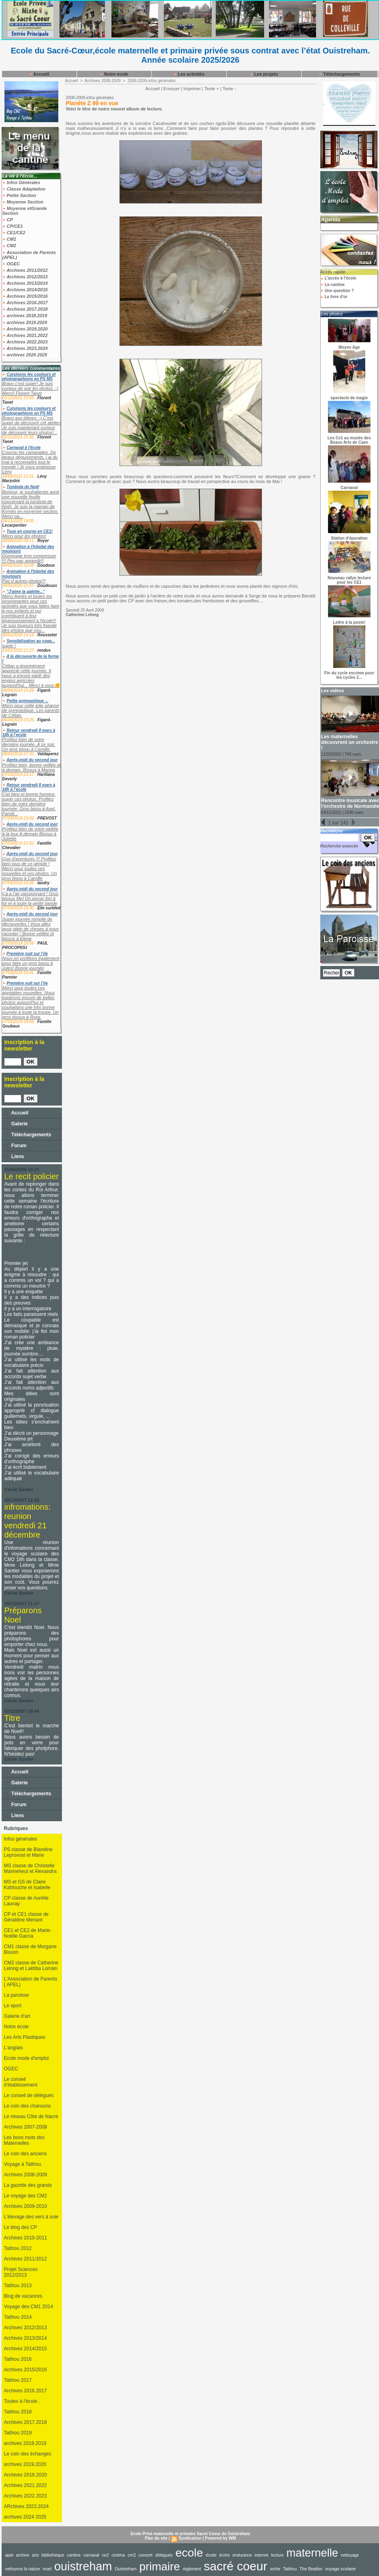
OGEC (11, 263)
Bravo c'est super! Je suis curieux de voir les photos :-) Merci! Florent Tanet (30, 388)
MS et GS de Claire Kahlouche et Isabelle (27, 1884)
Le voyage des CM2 (25, 2196)
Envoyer (171, 88)
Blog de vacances (23, 2296)
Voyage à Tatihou (22, 2164)
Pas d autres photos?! (24, 580)
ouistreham (83, 2566)
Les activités (188, 74)
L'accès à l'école (338, 278)
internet (261, 2555)
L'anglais (13, 2048)
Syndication (190, 2538)
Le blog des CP (20, 2227)
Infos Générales (21, 182)
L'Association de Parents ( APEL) (30, 1981)
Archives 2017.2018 (25, 309)
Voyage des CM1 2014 (28, 2306)
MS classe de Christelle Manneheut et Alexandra (30, 1868)
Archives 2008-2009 (25, 2175)
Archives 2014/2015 (25, 289)
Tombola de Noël (22, 487)
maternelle (312, 2552)
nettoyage (350, 2555)
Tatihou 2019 (18, 2433)
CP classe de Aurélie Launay (26, 1901)
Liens (14, 1156)
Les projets (264, 74)
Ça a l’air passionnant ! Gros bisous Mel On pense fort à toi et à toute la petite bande (30, 898)
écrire (224, 2555)
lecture (277, 2555)
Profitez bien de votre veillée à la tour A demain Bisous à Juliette (30, 833)
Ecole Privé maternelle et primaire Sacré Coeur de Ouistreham (190, 2534)
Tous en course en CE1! (29, 531)
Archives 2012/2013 (25, 276)
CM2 (9, 245)
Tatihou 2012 (18, 2248)
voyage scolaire (340, 2568)
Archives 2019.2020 (25, 328)
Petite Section (19, 195)
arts (35, 2555)
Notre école (114, 74)
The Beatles (311, 2568)
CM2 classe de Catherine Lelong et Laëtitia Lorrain (31, 1965)
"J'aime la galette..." (25, 591)
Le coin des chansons (27, 2106)
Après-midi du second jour (32, 760)
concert (145, 2555)
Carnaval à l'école (23, 447)
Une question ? (337, 290)
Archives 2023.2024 (25, 348)
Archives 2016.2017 (25, 302)
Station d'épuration (349, 538)
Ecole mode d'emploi (26, 2058)
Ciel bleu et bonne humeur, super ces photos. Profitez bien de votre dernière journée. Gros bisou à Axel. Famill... (29, 804)
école (211, 2555)
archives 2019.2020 (24, 322)
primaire (159, 2566)
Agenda (331, 219)
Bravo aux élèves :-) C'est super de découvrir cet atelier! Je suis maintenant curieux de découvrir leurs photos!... (31, 425)
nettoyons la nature (22, 2569)
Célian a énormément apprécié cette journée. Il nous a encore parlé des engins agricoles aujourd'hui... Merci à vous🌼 (31, 675)
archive (23, 2555)
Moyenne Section (23, 201)
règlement (192, 2569)
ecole (189, 2552)
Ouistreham (125, 2569)
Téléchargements (339, 74)
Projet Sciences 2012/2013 (21, 2272)
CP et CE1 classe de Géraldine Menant (26, 1917)
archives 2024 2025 (24, 354)
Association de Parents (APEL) (29, 255)
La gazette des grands (28, 2185)
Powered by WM (220, 2538)
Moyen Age (349, 347)
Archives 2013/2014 (25, 283)
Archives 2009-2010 (25, 2206)
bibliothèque (53, 2555)
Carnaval (349, 487)
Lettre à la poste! (349, 622)
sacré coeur (235, 2566)
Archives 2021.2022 (25, 335)
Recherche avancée (339, 846)
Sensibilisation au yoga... (30, 641)
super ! (9, 645)
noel (47, 2568)
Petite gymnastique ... (27, 701)
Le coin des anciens (25, 2154)
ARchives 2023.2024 (26, 2506)
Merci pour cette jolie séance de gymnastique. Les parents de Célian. (31, 710)
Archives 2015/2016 (25, 296)
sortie (275, 2569)
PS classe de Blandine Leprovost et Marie (28, 1852)
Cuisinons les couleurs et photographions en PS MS (29, 376)
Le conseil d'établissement (21, 2082)
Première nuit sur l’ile (27, 953)
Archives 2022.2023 (25, 341)
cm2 (132, 2555)
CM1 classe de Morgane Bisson (30, 1949)
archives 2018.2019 (24, 315)
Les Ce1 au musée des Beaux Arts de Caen (349, 440)
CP (7, 219)
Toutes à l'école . (22, 2401)
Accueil (39, 74)
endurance (242, 2555)
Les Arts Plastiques (24, 2037)
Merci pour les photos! (24, 536)
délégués (163, 2555)
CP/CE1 (12, 226)
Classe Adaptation (24, 188)
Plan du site (156, 2538)
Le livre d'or (333, 296)
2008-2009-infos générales (152, 80)
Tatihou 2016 (18, 2359)
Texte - (229, 88)
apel (9, 2555)
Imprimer (192, 88)
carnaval (91, 2555)
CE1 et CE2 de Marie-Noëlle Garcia (27, 1933)
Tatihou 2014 (18, 2317)
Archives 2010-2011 (25, 2238)
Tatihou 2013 (18, 2285)
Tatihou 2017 (18, 2380)
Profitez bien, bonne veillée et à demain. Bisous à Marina (31, 767)
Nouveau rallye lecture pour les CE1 (349, 580)
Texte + (211, 88)
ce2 (105, 2555)
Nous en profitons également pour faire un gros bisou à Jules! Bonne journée (31, 963)
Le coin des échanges (27, 2454)
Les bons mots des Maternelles (24, 2140)
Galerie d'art (17, 2016)
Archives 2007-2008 (25, 2127)
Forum (15, 1145)
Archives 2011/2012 (25, 270)
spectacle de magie (349, 398)
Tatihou (290, 2569)
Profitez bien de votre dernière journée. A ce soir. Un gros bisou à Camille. (28, 744)
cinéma (118, 2555)
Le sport (12, 2005)
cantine (74, 2555)
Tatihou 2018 (18, 2412)
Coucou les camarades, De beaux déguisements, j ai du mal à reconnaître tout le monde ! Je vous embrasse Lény (30, 462)
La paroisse (16, 1995)
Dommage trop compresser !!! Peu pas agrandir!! (29, 558)
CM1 (9, 239)
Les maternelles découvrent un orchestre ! (349, 742)
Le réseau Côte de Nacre (31, 2116)
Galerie (16, 1124)
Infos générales (20, 1839)
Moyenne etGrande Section (24, 211)
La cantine (332, 284)
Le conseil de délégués (29, 2095)
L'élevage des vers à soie (31, 2217)
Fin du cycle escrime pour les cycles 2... (349, 675)
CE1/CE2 (14, 232)
